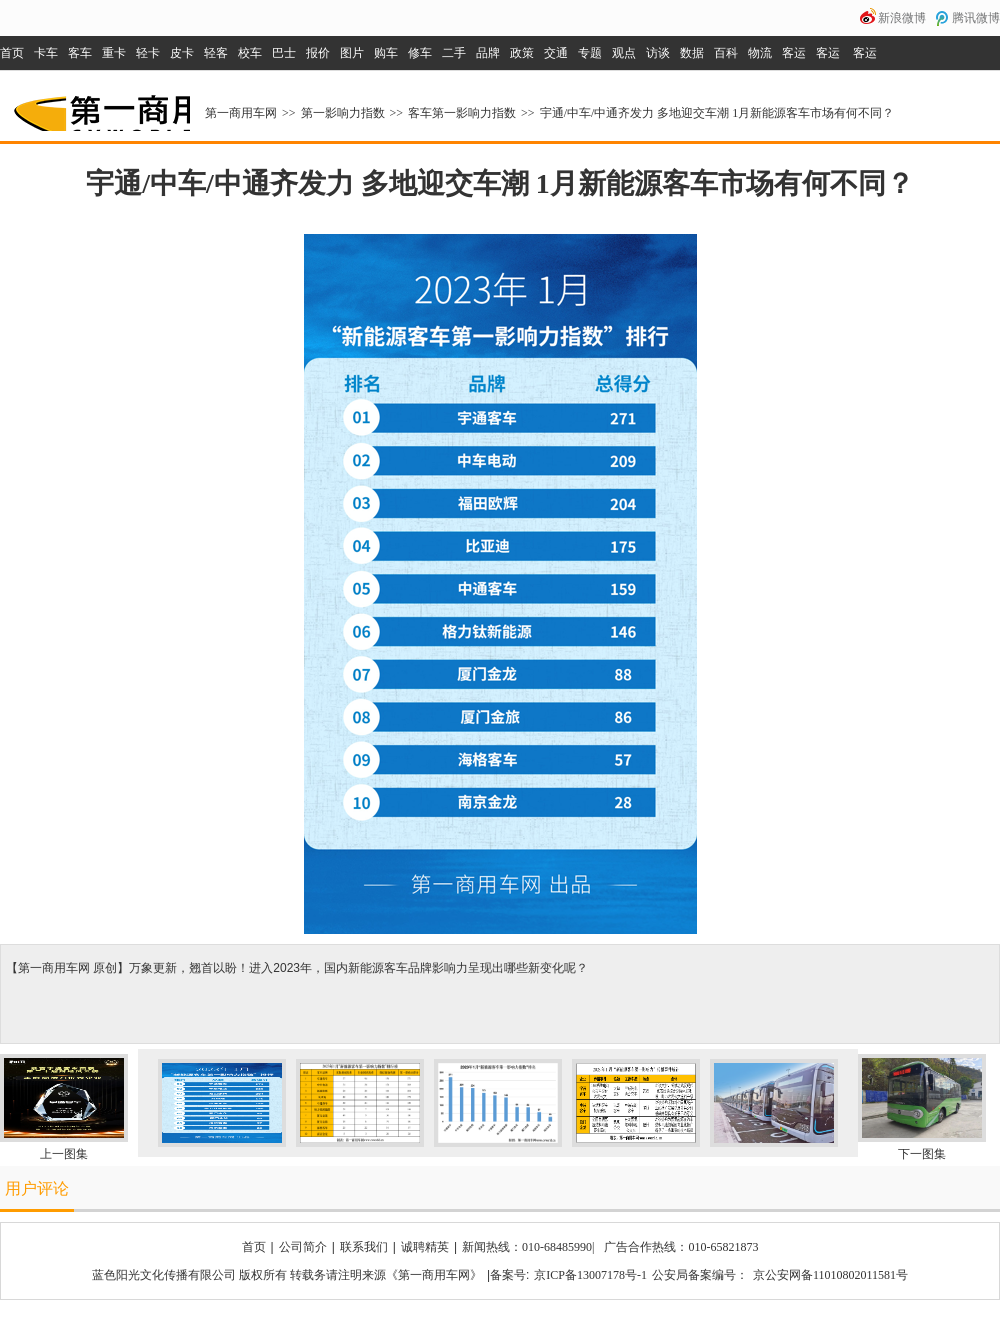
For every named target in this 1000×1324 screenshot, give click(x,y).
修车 (420, 53)
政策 (522, 53)
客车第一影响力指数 (462, 113)
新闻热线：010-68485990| (528, 1247)
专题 (590, 53)
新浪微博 (902, 18)
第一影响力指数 (343, 113)
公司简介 (303, 1247)
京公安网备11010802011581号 (830, 1275)
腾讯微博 (976, 18)
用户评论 (37, 1188)
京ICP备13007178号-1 (590, 1275)
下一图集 (922, 1154)
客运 (794, 53)
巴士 (284, 53)
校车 (250, 53)
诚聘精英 (425, 1247)
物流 (760, 53)
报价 (318, 53)
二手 (454, 53)
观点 (624, 53)
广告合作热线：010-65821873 (681, 1247)
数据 (692, 53)
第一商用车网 (100, 106)
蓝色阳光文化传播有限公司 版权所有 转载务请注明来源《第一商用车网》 (287, 1275)
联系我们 (364, 1247)
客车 (80, 53)
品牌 (488, 53)
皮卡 (182, 53)
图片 (352, 53)
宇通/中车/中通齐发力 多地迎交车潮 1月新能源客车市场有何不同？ (717, 113)
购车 (386, 53)
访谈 (658, 53)
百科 (726, 53)
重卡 (114, 53)
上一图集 (64, 1154)
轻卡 (148, 53)
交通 (556, 53)
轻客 (216, 53)
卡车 (46, 53)
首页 (12, 53)
